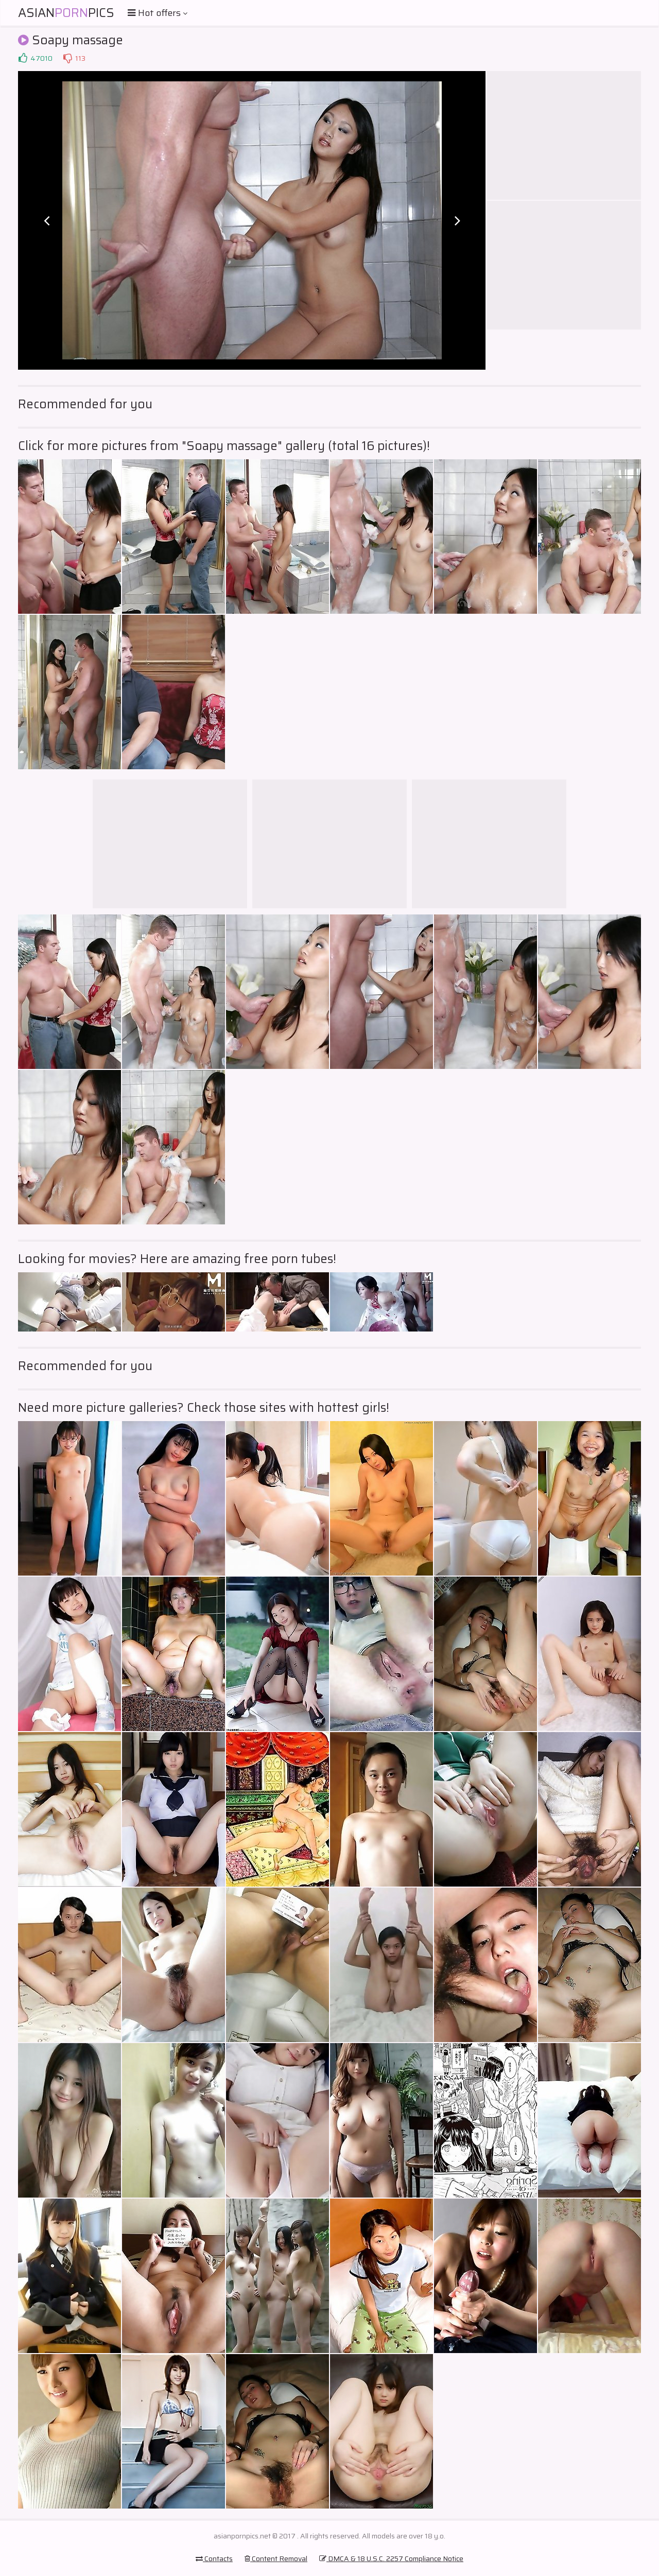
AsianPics (66, 13)
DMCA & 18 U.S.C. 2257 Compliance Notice (391, 2558)
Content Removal (276, 2558)
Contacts (214, 2558)
